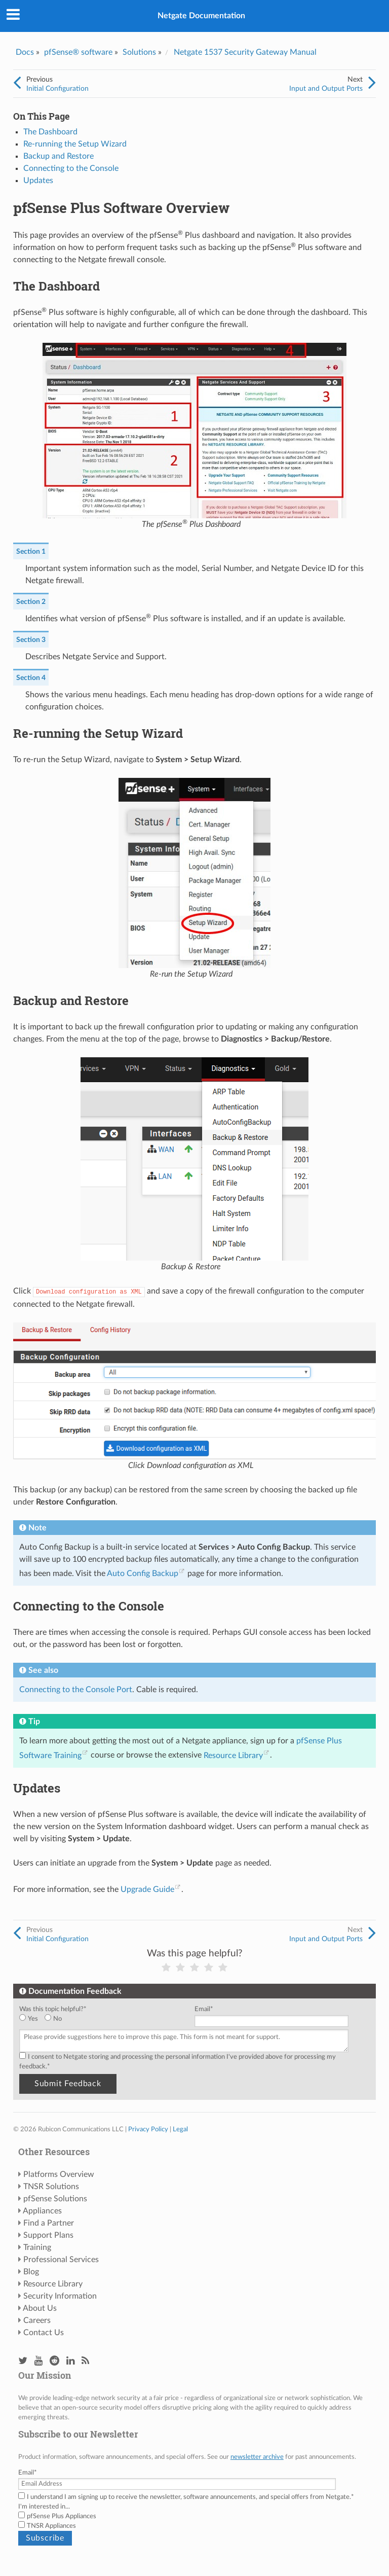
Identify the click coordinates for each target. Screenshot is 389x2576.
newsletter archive (257, 2457)
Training (37, 2247)
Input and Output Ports (326, 88)
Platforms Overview (58, 2174)
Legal (180, 2129)
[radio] (32, 2019)
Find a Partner (48, 2223)
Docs (25, 52)
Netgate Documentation (201, 16)
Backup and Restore (58, 156)
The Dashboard (50, 132)
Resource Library (233, 1755)
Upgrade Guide (147, 1889)
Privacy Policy (148, 2129)
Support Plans (48, 2235)
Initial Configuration (57, 88)
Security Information (60, 2296)
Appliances (42, 2211)
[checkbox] (104, 2019)
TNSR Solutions (51, 2187)
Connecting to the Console (71, 168)
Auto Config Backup (142, 1573)
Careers (37, 2320)
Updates (38, 180)
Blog (31, 2272)
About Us (40, 2308)
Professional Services (61, 2260)
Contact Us (43, 2333)
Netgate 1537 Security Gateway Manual (245, 52)
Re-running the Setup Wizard (75, 144)
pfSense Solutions (55, 2199)
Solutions (139, 52)
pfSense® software (78, 52)
